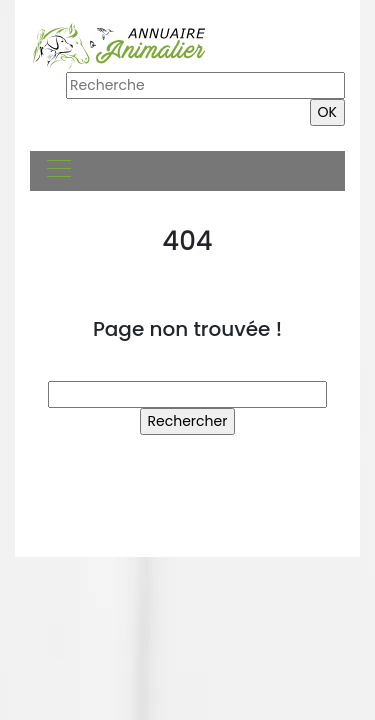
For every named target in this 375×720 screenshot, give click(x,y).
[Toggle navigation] (58, 171)
